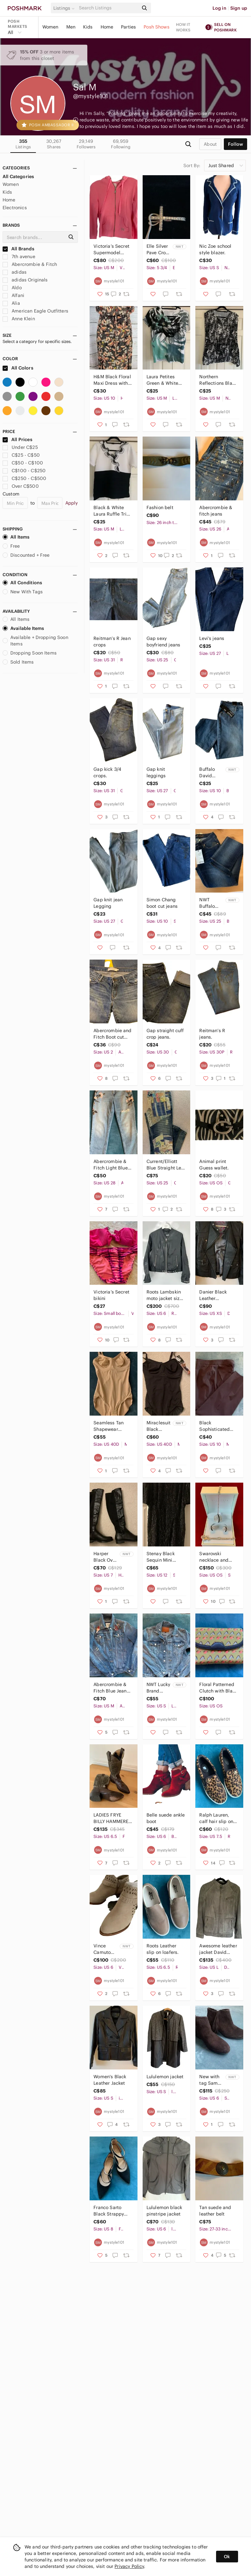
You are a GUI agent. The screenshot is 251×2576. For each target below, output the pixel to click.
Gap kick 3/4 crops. (107, 772)
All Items (16, 537)
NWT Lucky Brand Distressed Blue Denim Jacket (158, 1687)
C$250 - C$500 (24, 478)
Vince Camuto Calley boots (102, 1949)
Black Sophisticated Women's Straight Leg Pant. (218, 1426)
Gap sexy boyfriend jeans (163, 641)
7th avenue (19, 256)
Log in (219, 8)
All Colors (18, 368)
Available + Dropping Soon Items (35, 640)
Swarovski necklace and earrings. (213, 1557)
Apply (71, 503)
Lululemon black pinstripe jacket (164, 2211)
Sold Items (18, 662)
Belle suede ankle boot (166, 1818)
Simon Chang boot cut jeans (162, 903)
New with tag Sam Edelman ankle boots (209, 2080)
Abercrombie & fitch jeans (215, 511)
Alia (11, 303)
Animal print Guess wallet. (214, 1164)
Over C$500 (21, 486)
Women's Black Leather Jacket (109, 2080)
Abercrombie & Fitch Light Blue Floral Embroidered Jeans (110, 1164)
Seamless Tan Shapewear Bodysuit (108, 1426)
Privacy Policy (129, 2566)
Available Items (23, 628)
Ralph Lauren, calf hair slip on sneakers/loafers (217, 1818)
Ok (227, 2556)
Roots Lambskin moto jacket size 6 (164, 1295)
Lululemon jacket (165, 2077)
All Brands (18, 249)
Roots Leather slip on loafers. (163, 1949)
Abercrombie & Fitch (30, 264)
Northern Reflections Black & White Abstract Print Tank (218, 380)
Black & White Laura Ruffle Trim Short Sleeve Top (112, 511)
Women (50, 27)
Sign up (238, 8)
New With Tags (23, 592)
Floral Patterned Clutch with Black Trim (218, 1687)
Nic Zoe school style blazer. (215, 249)
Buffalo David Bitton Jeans (207, 772)
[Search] (108, 8)
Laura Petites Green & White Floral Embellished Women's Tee (162, 380)
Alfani (13, 295)
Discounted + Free (26, 555)
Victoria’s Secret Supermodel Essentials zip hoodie (111, 249)
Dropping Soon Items (30, 653)
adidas (15, 272)
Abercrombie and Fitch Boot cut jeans (112, 1034)
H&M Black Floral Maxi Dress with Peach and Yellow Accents (112, 380)
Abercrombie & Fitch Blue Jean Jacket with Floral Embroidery (112, 1687)
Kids (88, 27)
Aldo (12, 288)
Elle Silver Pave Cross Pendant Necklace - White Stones (158, 249)
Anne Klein (19, 319)
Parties (128, 27)
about (210, 144)
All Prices (17, 439)
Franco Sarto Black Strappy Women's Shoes (110, 2211)
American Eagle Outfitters (35, 311)
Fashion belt (160, 507)
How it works (183, 27)
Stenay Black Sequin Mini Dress (161, 1557)
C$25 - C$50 (21, 455)
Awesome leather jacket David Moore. (218, 1949)
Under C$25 (20, 447)
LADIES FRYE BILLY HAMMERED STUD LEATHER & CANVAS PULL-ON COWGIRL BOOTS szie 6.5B (112, 1818)
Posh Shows (156, 27)
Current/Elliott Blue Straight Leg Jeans (165, 1164)
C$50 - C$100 (23, 463)
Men (70, 27)
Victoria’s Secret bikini (111, 1295)
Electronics (15, 208)
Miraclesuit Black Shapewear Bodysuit (159, 1426)
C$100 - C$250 (24, 470)
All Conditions (22, 583)
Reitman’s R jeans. (212, 1034)
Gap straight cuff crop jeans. (165, 1034)
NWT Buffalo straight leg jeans (209, 903)
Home (107, 27)
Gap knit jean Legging (108, 903)
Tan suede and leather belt (215, 2211)
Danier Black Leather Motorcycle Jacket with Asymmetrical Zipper (214, 1295)
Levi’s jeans (211, 638)
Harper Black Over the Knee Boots (105, 1557)
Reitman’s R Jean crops (111, 641)
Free (11, 546)
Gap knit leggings (156, 772)
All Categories (18, 176)
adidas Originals (25, 280)
